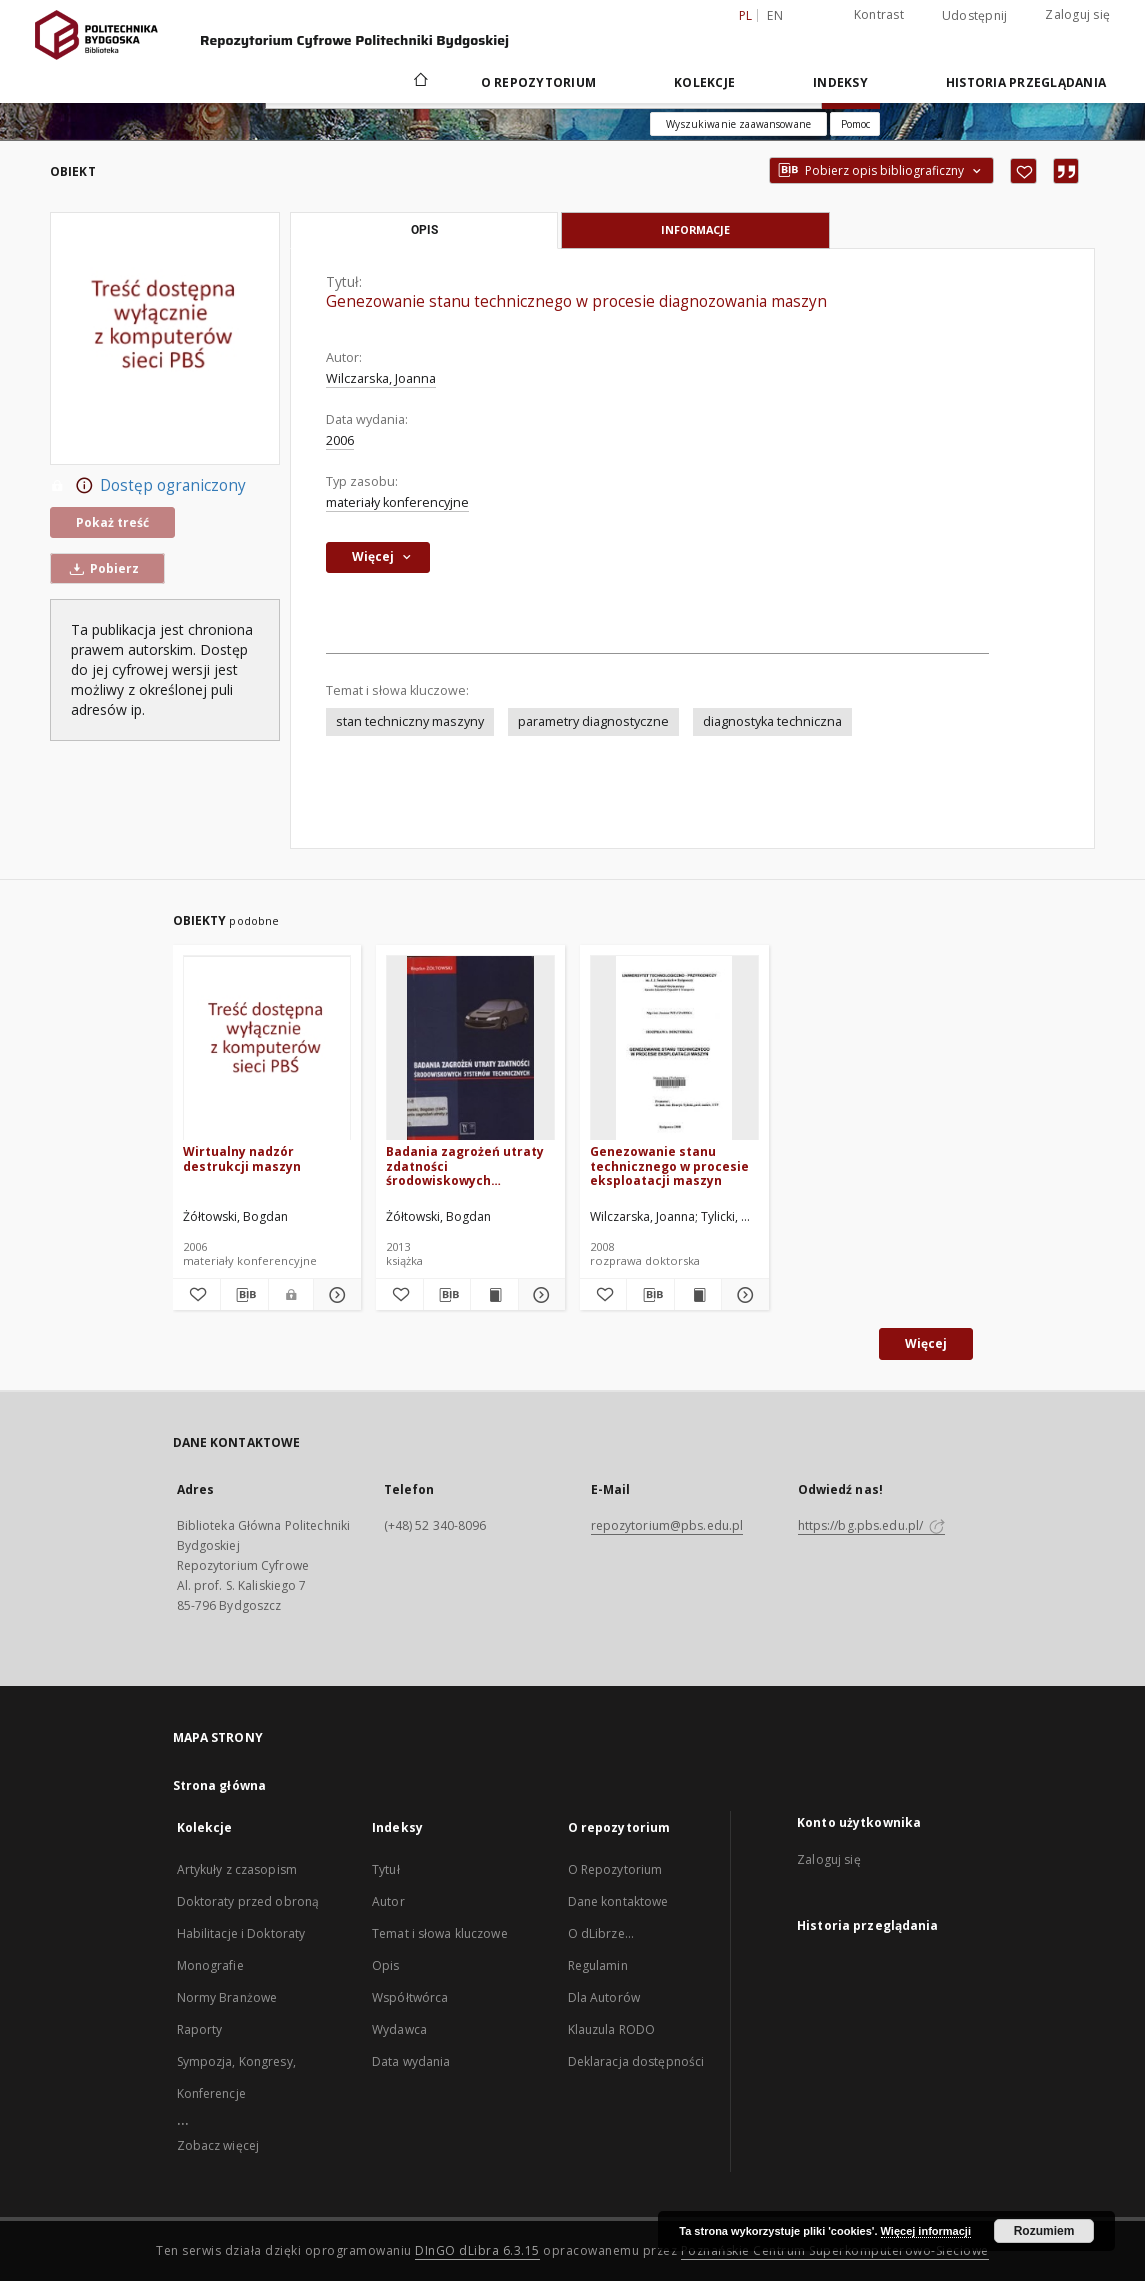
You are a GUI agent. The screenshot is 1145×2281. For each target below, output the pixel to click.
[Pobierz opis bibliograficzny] (244, 1295)
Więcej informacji (926, 2231)
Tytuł (386, 1869)
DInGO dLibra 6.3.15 (477, 2250)
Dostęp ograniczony (148, 486)
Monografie (210, 1965)
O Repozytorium (615, 1869)
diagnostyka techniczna (772, 721)
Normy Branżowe (227, 1997)
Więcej (926, 1343)
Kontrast (879, 14)
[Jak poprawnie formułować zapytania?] (855, 124)
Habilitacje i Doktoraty (241, 1933)
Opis (385, 1965)
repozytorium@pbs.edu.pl (667, 1525)
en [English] (775, 15)
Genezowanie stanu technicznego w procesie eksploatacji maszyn (669, 1165)
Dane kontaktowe (618, 1901)
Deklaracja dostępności (636, 2061)
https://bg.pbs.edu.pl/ (872, 1525)
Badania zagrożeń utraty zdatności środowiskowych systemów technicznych (465, 1165)
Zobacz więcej (218, 2145)
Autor (388, 1901)
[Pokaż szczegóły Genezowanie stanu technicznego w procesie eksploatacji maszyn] (742, 1295)
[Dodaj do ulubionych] (1023, 171)
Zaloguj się (1077, 14)
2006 (340, 440)
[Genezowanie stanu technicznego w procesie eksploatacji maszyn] (674, 1048)
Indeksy (840, 82)
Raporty (200, 2029)
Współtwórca (410, 1997)
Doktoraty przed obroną (248, 1901)
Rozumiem (1044, 2231)
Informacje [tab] (695, 229)
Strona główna (220, 1785)
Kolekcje (704, 82)
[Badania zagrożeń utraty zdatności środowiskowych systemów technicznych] (470, 1048)
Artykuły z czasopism (237, 1869)
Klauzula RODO (612, 2029)
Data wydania (411, 2061)
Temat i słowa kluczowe (440, 1933)
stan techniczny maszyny (410, 721)
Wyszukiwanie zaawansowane (738, 124)
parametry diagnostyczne (593, 721)
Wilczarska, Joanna (381, 378)
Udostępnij (975, 16)
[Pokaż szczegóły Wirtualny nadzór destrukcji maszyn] (334, 1295)
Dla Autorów (604, 1997)
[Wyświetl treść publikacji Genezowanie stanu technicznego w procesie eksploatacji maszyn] (698, 1295)
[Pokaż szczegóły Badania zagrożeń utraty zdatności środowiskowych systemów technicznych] (539, 1295)
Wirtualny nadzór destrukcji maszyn (242, 1158)
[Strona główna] (419, 82)
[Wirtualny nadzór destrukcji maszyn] (267, 1048)
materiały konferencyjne (397, 502)
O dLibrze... (601, 1933)
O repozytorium (539, 82)
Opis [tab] (424, 230)
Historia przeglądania (1026, 82)
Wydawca (399, 2029)
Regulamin (598, 1965)
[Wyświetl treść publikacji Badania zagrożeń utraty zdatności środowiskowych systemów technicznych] (494, 1295)
